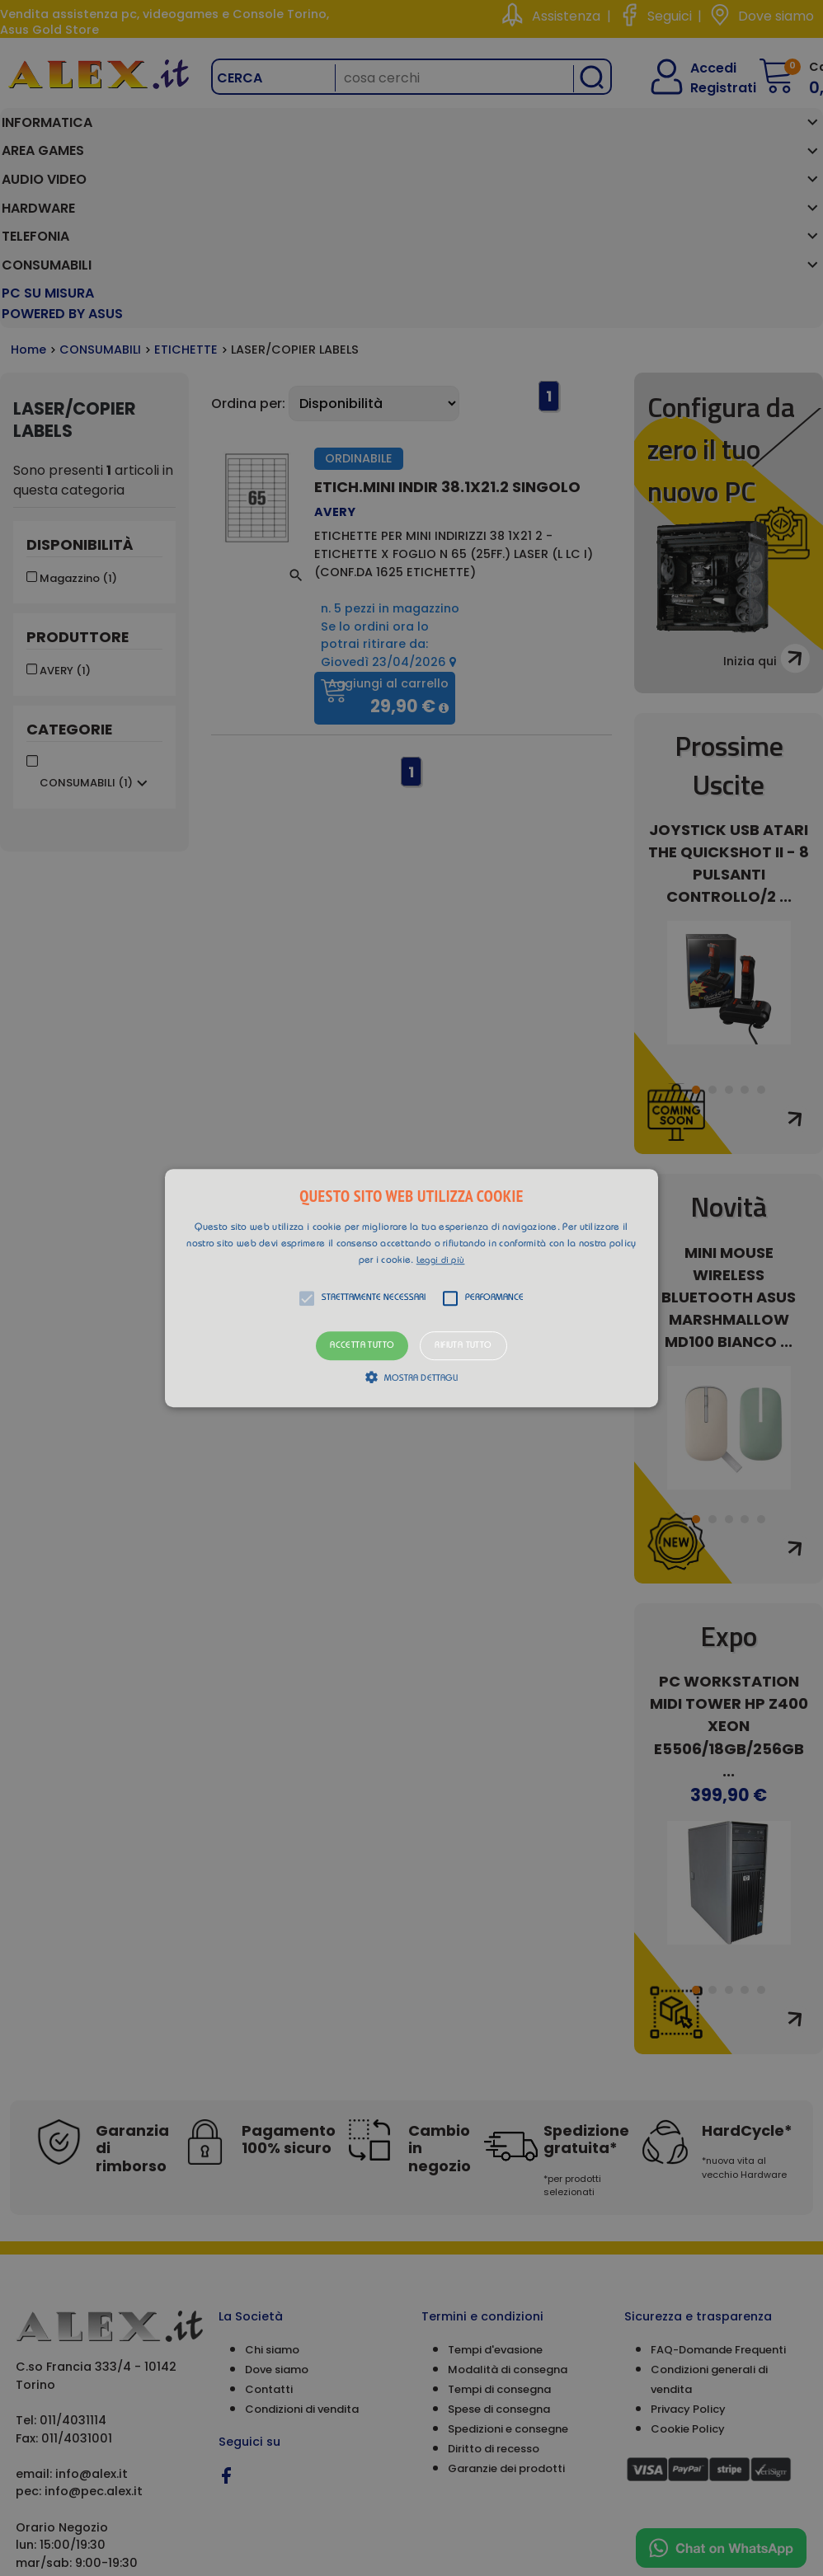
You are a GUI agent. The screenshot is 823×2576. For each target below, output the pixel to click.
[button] (412, 1288)
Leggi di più (440, 1260)
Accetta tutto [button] (362, 1345)
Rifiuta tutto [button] (463, 1345)
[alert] (411, 1288)
